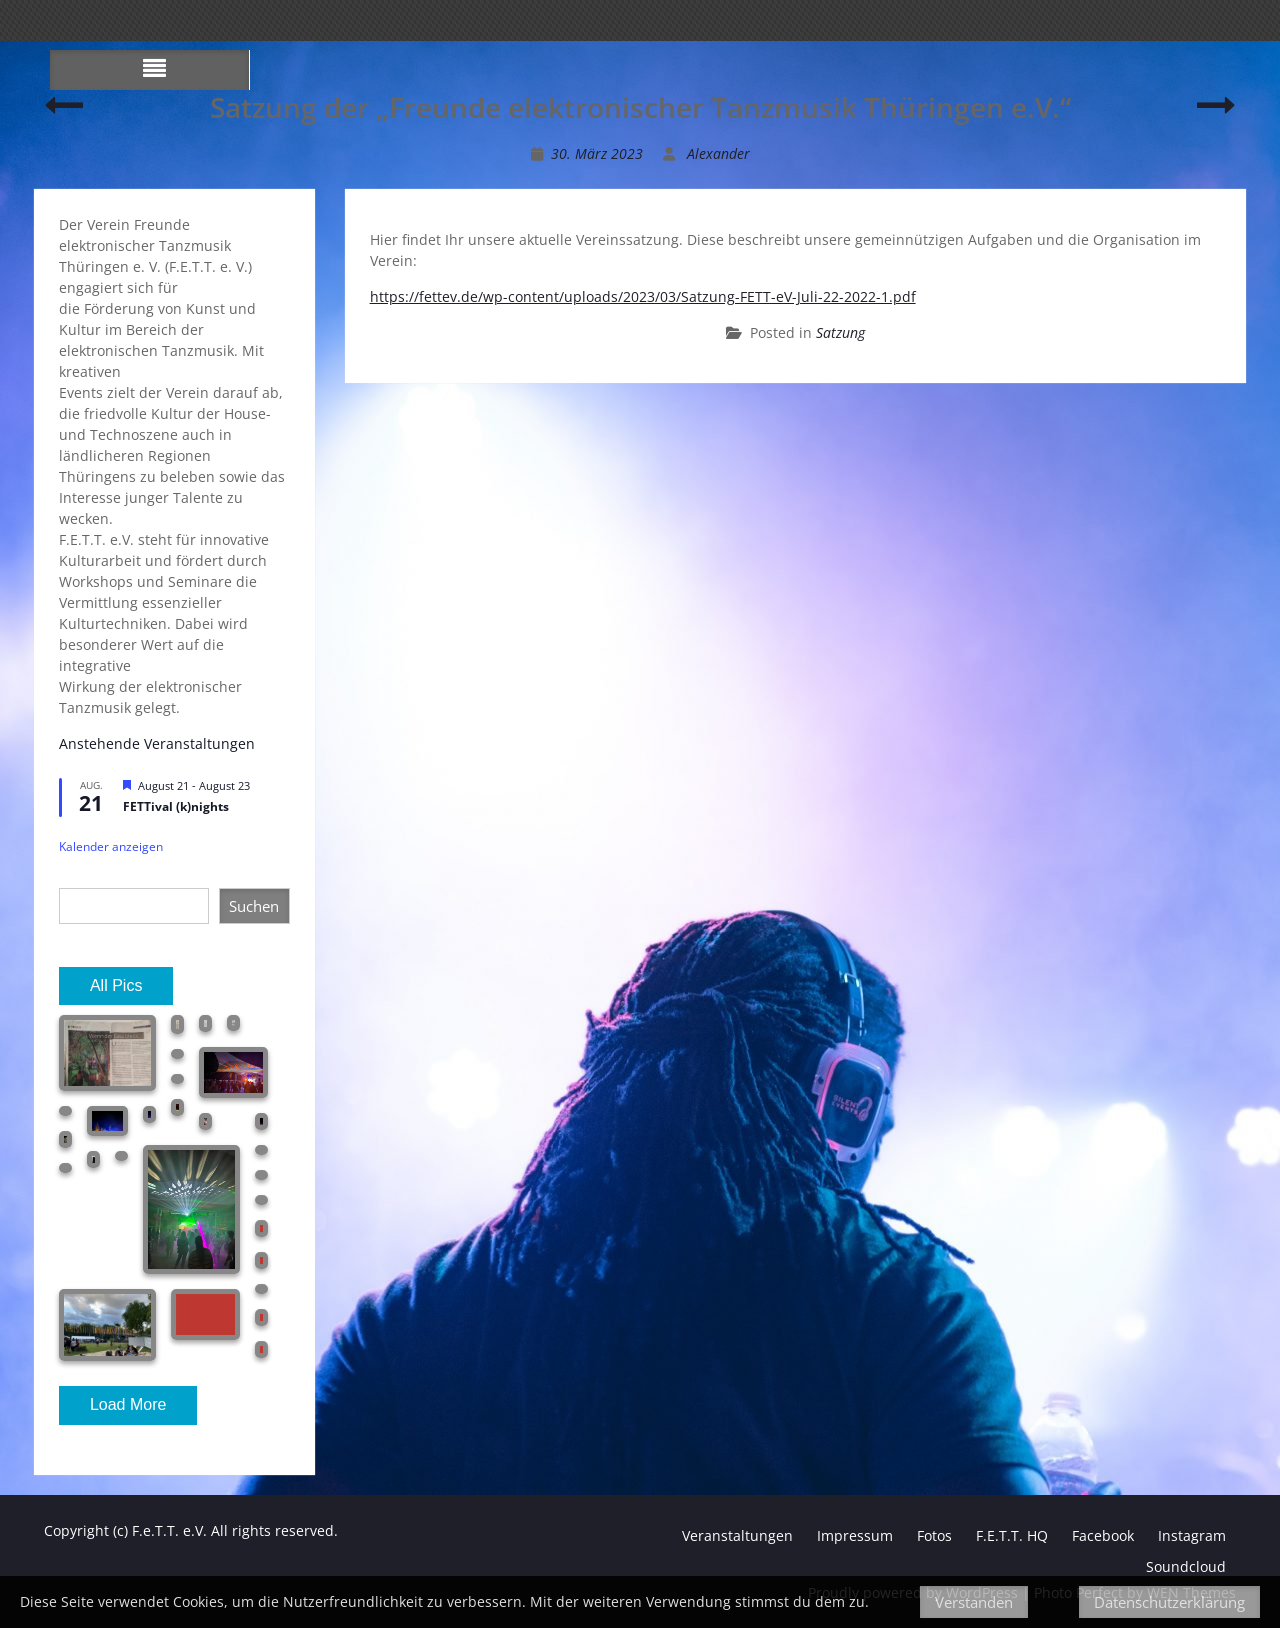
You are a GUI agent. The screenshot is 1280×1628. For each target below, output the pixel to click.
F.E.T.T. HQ (1012, 1535)
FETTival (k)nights (176, 806)
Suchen (254, 906)
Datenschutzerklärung (1169, 1602)
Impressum (855, 1535)
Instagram (1192, 1535)
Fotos (934, 1535)
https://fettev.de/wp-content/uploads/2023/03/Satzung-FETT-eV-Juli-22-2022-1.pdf (643, 296)
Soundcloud (1186, 1566)
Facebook (1103, 1535)
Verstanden (974, 1602)
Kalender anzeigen (111, 846)
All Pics (116, 985)
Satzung (840, 332)
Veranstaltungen (737, 1535)
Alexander (718, 153)
